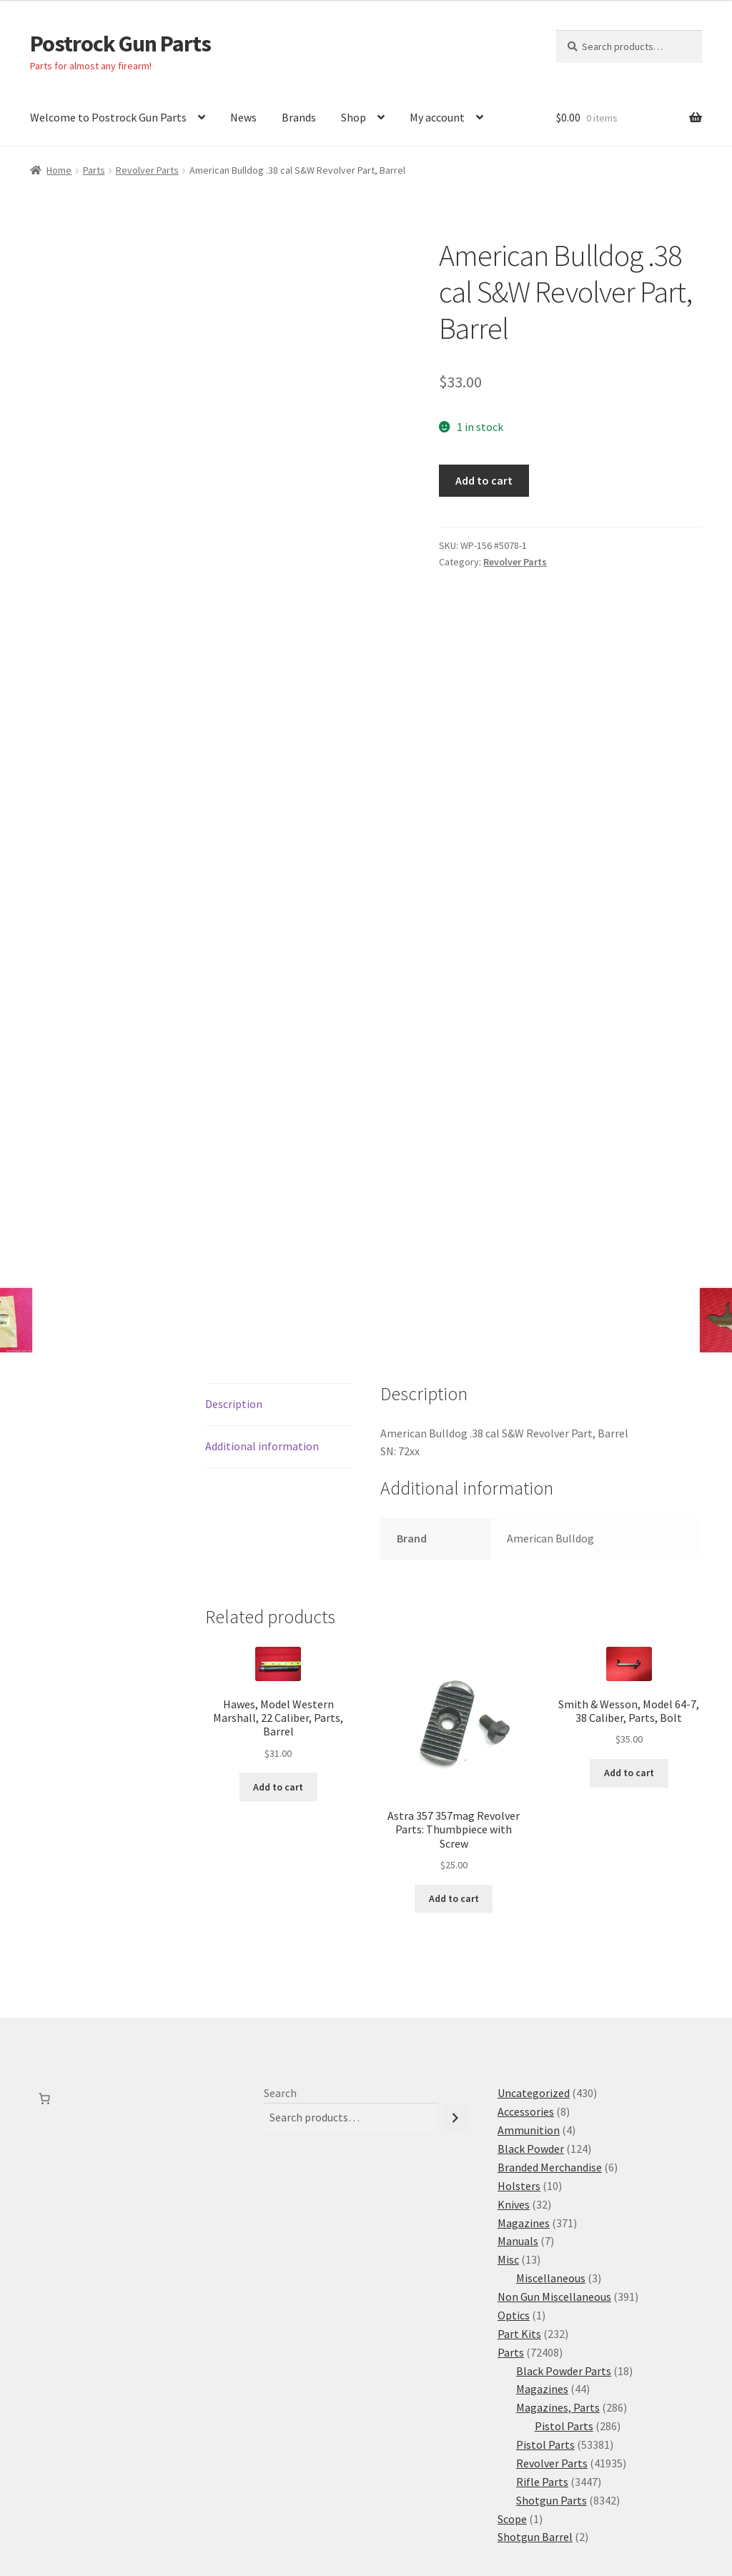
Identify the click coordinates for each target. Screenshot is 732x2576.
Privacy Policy (63, 2494)
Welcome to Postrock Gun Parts (108, 117)
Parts (94, 170)
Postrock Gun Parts (120, 43)
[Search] (455, 1964)
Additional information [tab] (262, 1293)
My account (437, 117)
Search (280, 1940)
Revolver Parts (147, 170)
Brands (299, 117)
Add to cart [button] (278, 1633)
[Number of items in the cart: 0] (44, 1945)
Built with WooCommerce (170, 2494)
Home (58, 170)
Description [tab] (233, 1251)
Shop (353, 117)
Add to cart (484, 480)
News (243, 117)
